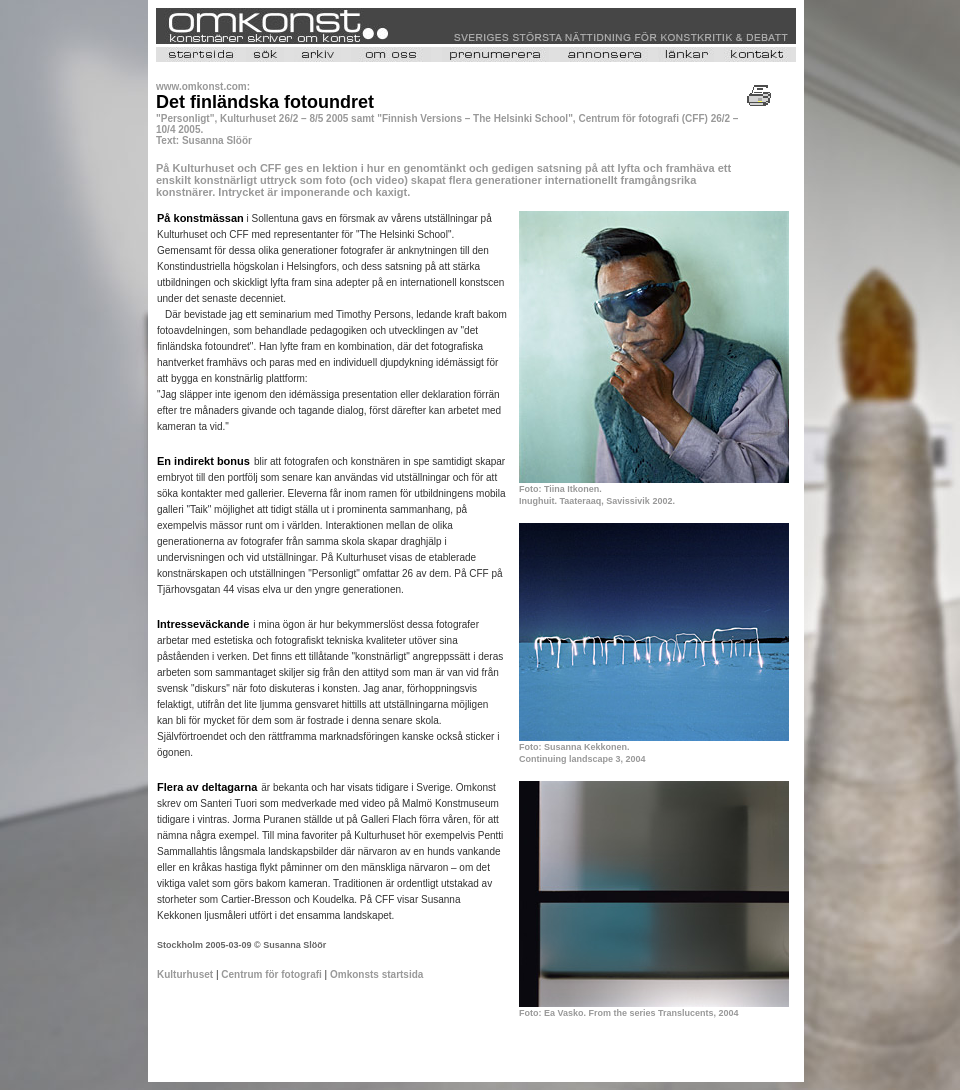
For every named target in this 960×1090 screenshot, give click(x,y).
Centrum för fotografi (271, 974)
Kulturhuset (185, 974)
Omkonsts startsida (375, 974)
